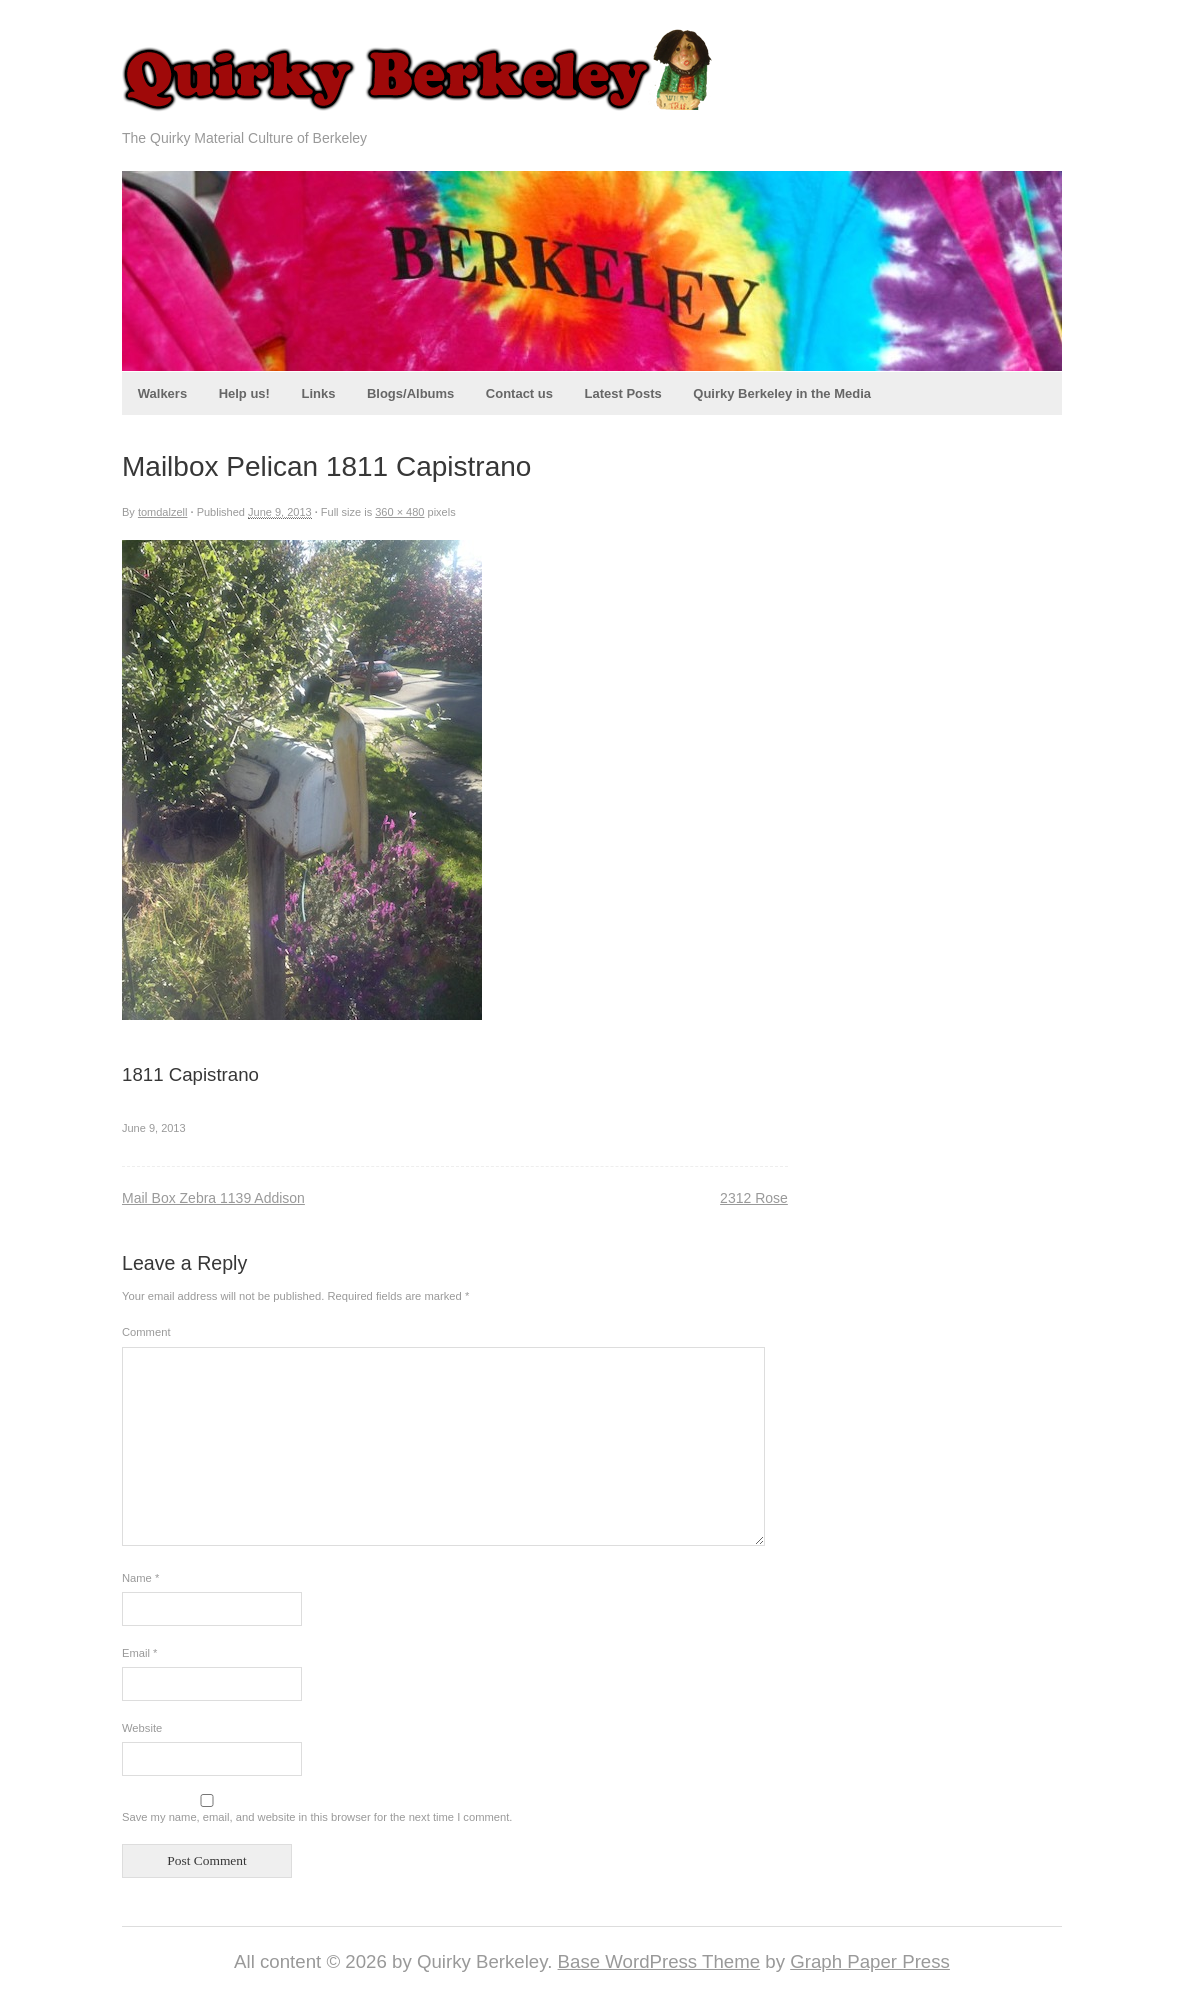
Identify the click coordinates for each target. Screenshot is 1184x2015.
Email (139, 1653)
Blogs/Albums (410, 393)
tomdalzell (163, 512)
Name (140, 1578)
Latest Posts (622, 393)
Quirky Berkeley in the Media (782, 393)
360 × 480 (399, 512)
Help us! (244, 393)
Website (142, 1728)
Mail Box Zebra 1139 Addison (213, 1198)
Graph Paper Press (870, 1961)
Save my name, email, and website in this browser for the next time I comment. (317, 1817)
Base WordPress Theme (659, 1961)
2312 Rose (754, 1198)
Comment (146, 1332)
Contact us (519, 393)
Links (318, 393)
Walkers (162, 393)
